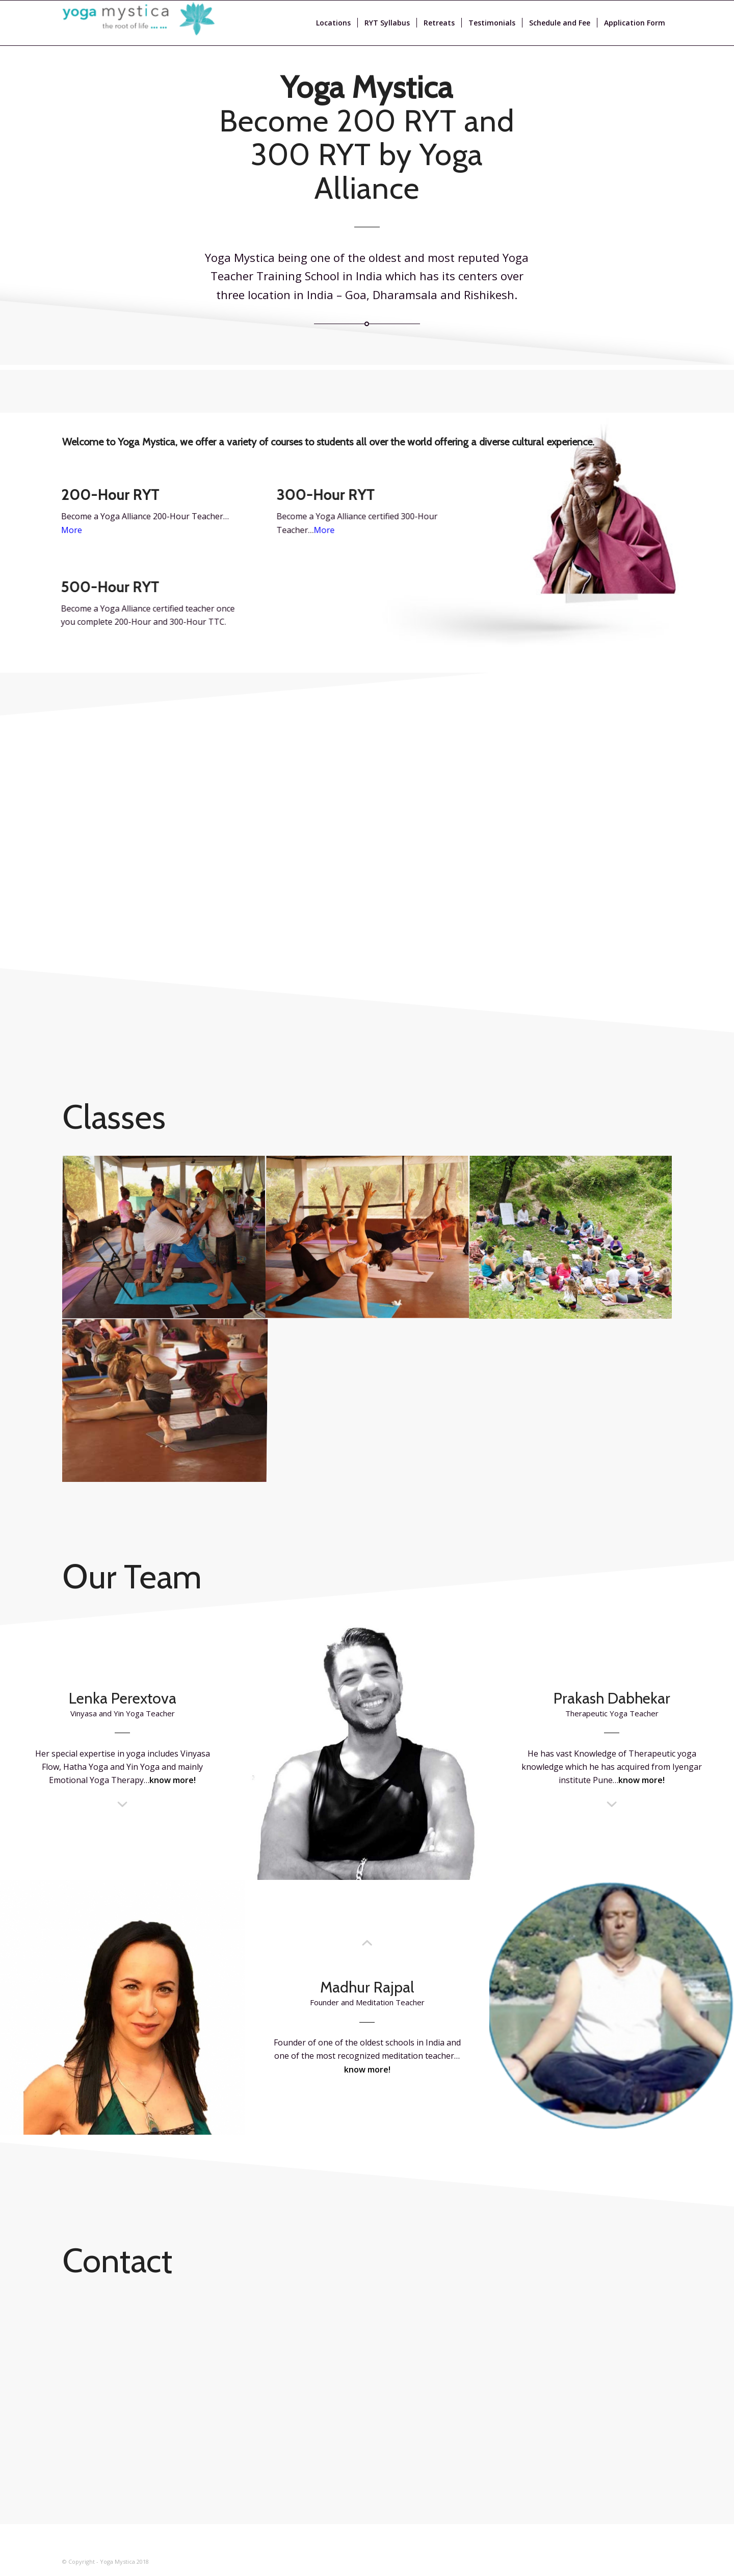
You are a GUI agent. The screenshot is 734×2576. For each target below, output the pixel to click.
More (331, 530)
